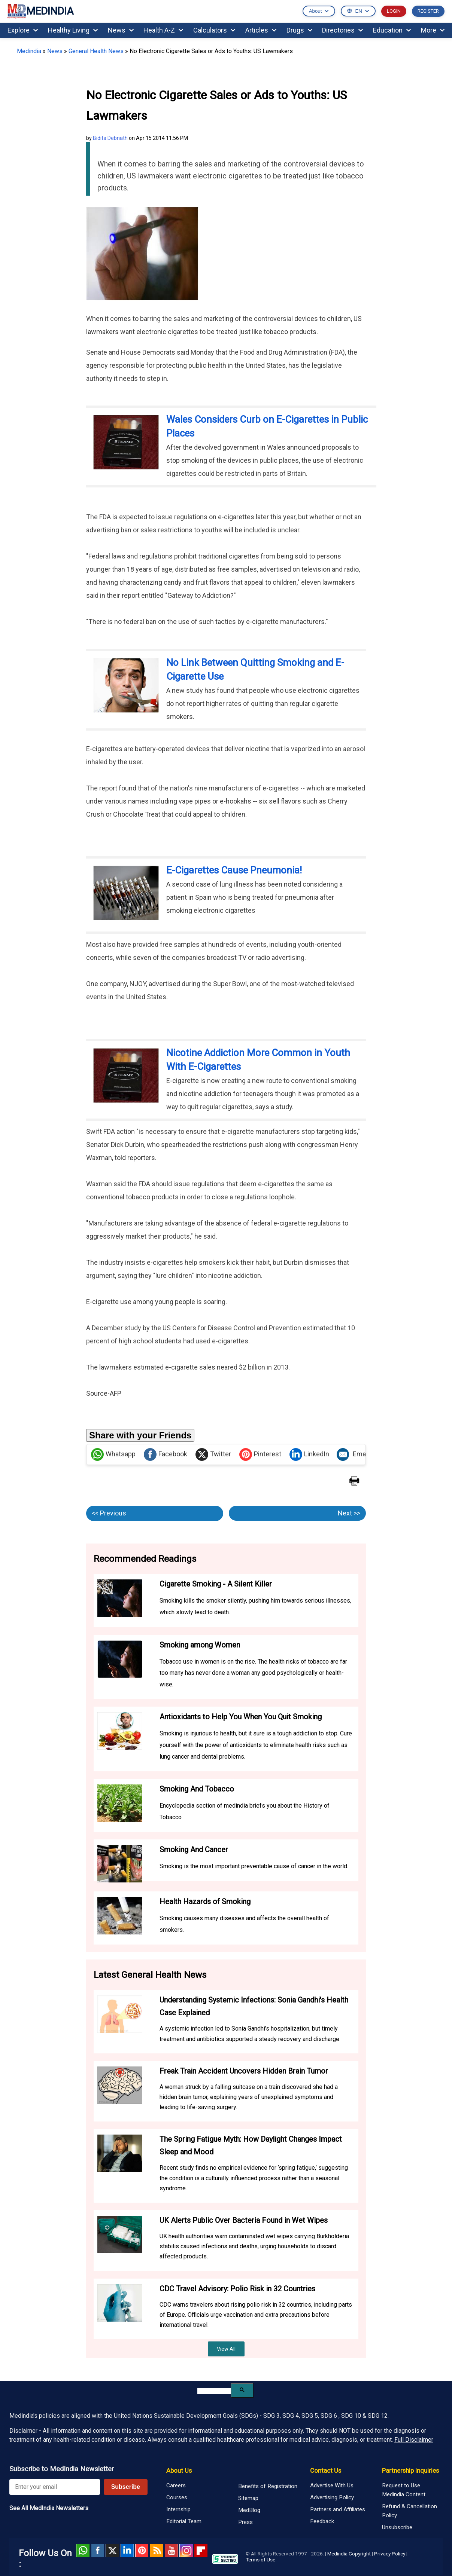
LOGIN (394, 11)
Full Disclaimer (413, 2439)
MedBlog (249, 2510)
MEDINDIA (40, 11)
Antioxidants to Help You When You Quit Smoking (241, 1716)
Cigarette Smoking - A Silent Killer (216, 1583)
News (121, 30)
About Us (179, 2470)
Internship (178, 2509)
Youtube (171, 2550)
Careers (176, 2485)
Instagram (185, 2550)
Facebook (165, 1454)
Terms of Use (260, 2560)
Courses (176, 2497)
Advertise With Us (332, 2485)
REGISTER (428, 11)
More (433, 30)
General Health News (96, 51)
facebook (97, 2550)
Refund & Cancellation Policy (409, 2511)
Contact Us (325, 2470)
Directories (342, 30)
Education (392, 30)
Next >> (349, 1513)
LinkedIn (309, 1454)
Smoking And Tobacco (197, 1788)
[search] (214, 2391)
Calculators (214, 30)
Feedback (322, 2521)
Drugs (299, 30)
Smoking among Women (200, 1644)
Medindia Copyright (349, 2554)
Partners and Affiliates (337, 2509)
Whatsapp (113, 1454)
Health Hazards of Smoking (205, 1901)
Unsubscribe (397, 2527)
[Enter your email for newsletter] (54, 2487)
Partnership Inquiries (410, 2470)
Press (245, 2522)
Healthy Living (73, 30)
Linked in (127, 2550)
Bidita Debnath (110, 138)
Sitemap (248, 2498)
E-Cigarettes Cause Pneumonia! (234, 870)
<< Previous (109, 1513)
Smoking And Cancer (194, 1849)
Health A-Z (163, 30)
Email (353, 1454)
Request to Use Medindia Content (403, 2490)
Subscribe (125, 2487)
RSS (156, 2550)
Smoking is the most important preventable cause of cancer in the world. (254, 1866)
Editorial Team (183, 2521)
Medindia (29, 51)
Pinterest (260, 1454)
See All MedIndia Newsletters (48, 2508)
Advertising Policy (332, 2497)
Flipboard (200, 2550)
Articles (260, 30)
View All (226, 2349)
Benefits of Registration (267, 2486)
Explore (22, 30)
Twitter (213, 1454)
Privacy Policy (389, 2554)
